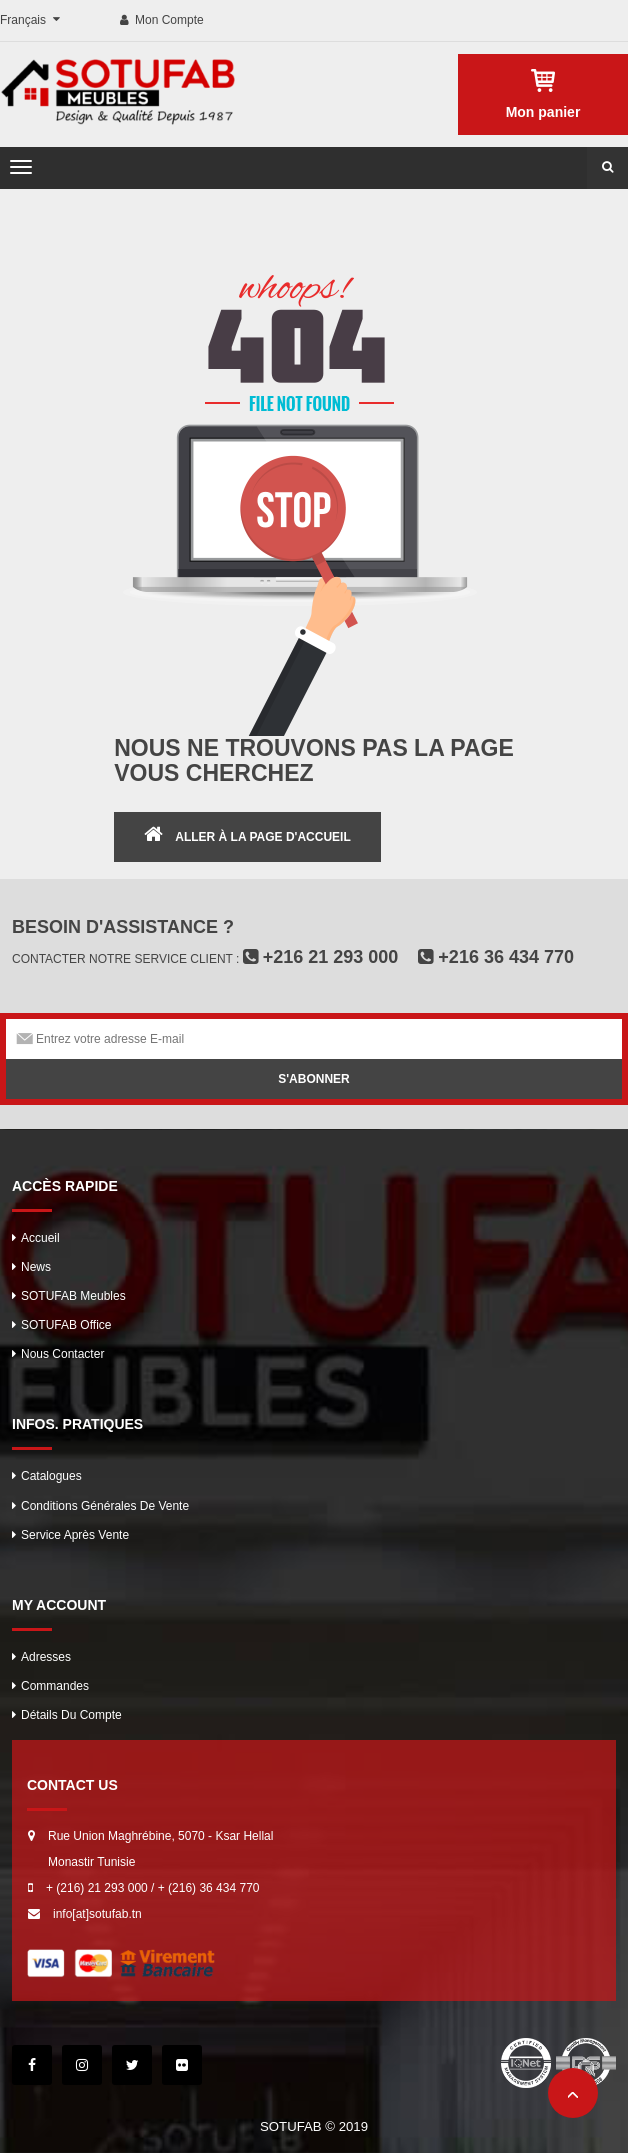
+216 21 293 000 (321, 957)
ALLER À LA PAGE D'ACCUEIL (263, 837)
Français (24, 20)
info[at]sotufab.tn (97, 1914)
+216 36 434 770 (496, 957)
